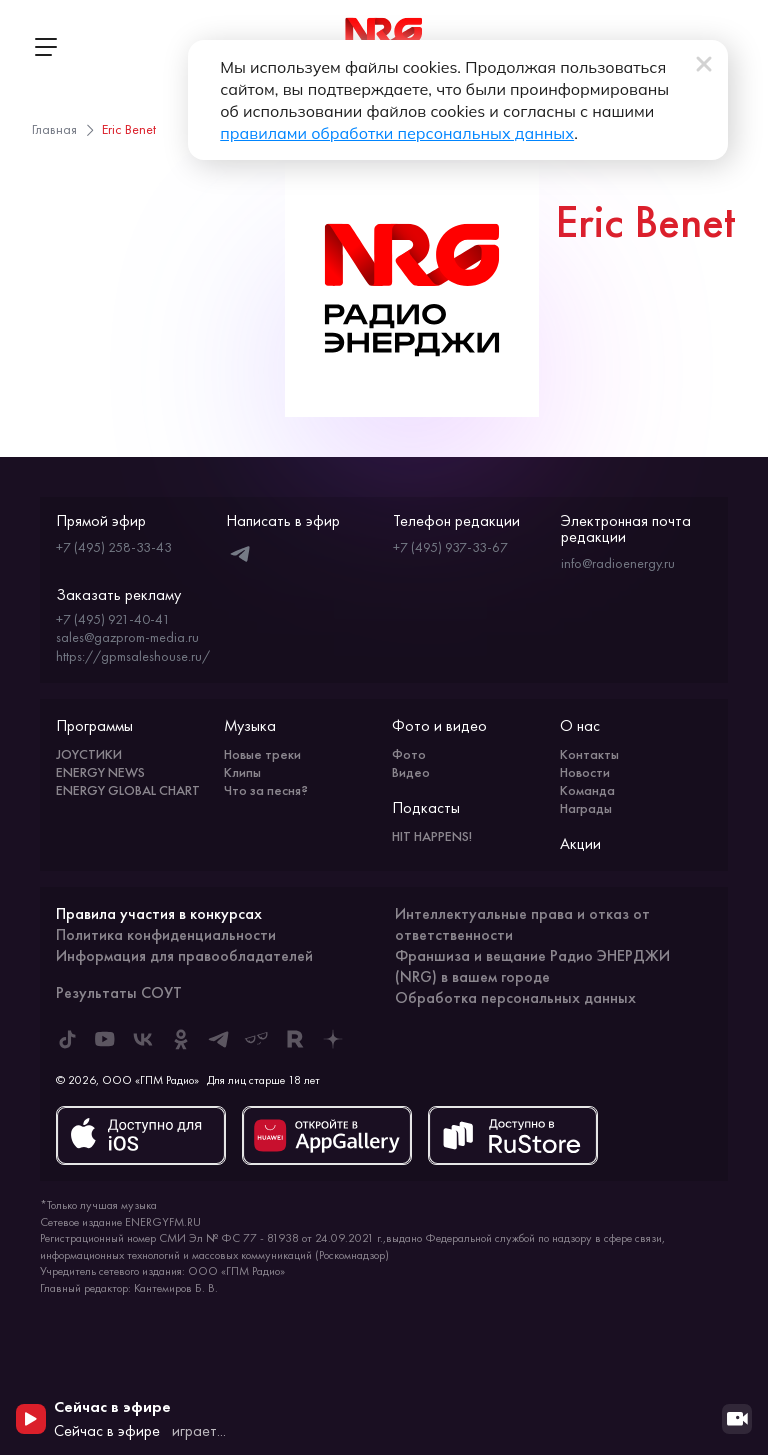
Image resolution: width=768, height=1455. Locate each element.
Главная (54, 129)
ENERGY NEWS (100, 772)
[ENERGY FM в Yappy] (257, 1039)
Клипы (242, 772)
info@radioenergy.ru (618, 563)
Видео (411, 772)
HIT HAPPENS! (432, 836)
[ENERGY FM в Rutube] (295, 1039)
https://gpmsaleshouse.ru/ (133, 656)
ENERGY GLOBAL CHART (128, 790)
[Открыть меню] (45, 47)
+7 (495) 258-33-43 (114, 547)
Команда (587, 790)
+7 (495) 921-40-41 (113, 619)
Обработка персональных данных (515, 997)
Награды (586, 808)
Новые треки (262, 754)
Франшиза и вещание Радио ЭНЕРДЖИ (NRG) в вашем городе (532, 966)
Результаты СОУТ (119, 992)
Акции (580, 843)
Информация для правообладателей (184, 955)
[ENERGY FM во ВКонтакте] (143, 1039)
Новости (585, 772)
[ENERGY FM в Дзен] (333, 1039)
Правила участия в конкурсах (159, 913)
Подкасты (426, 807)
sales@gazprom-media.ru (127, 637)
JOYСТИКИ (89, 754)
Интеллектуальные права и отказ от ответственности (522, 924)
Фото (409, 754)
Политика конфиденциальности (166, 934)
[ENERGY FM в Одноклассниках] (181, 1039)
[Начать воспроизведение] (31, 1419)
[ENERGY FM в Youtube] (105, 1039)
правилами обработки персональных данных (397, 133)
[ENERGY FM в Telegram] (219, 1039)
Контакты (589, 754)
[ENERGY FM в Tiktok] (67, 1039)
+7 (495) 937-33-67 (450, 547)
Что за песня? (266, 790)
